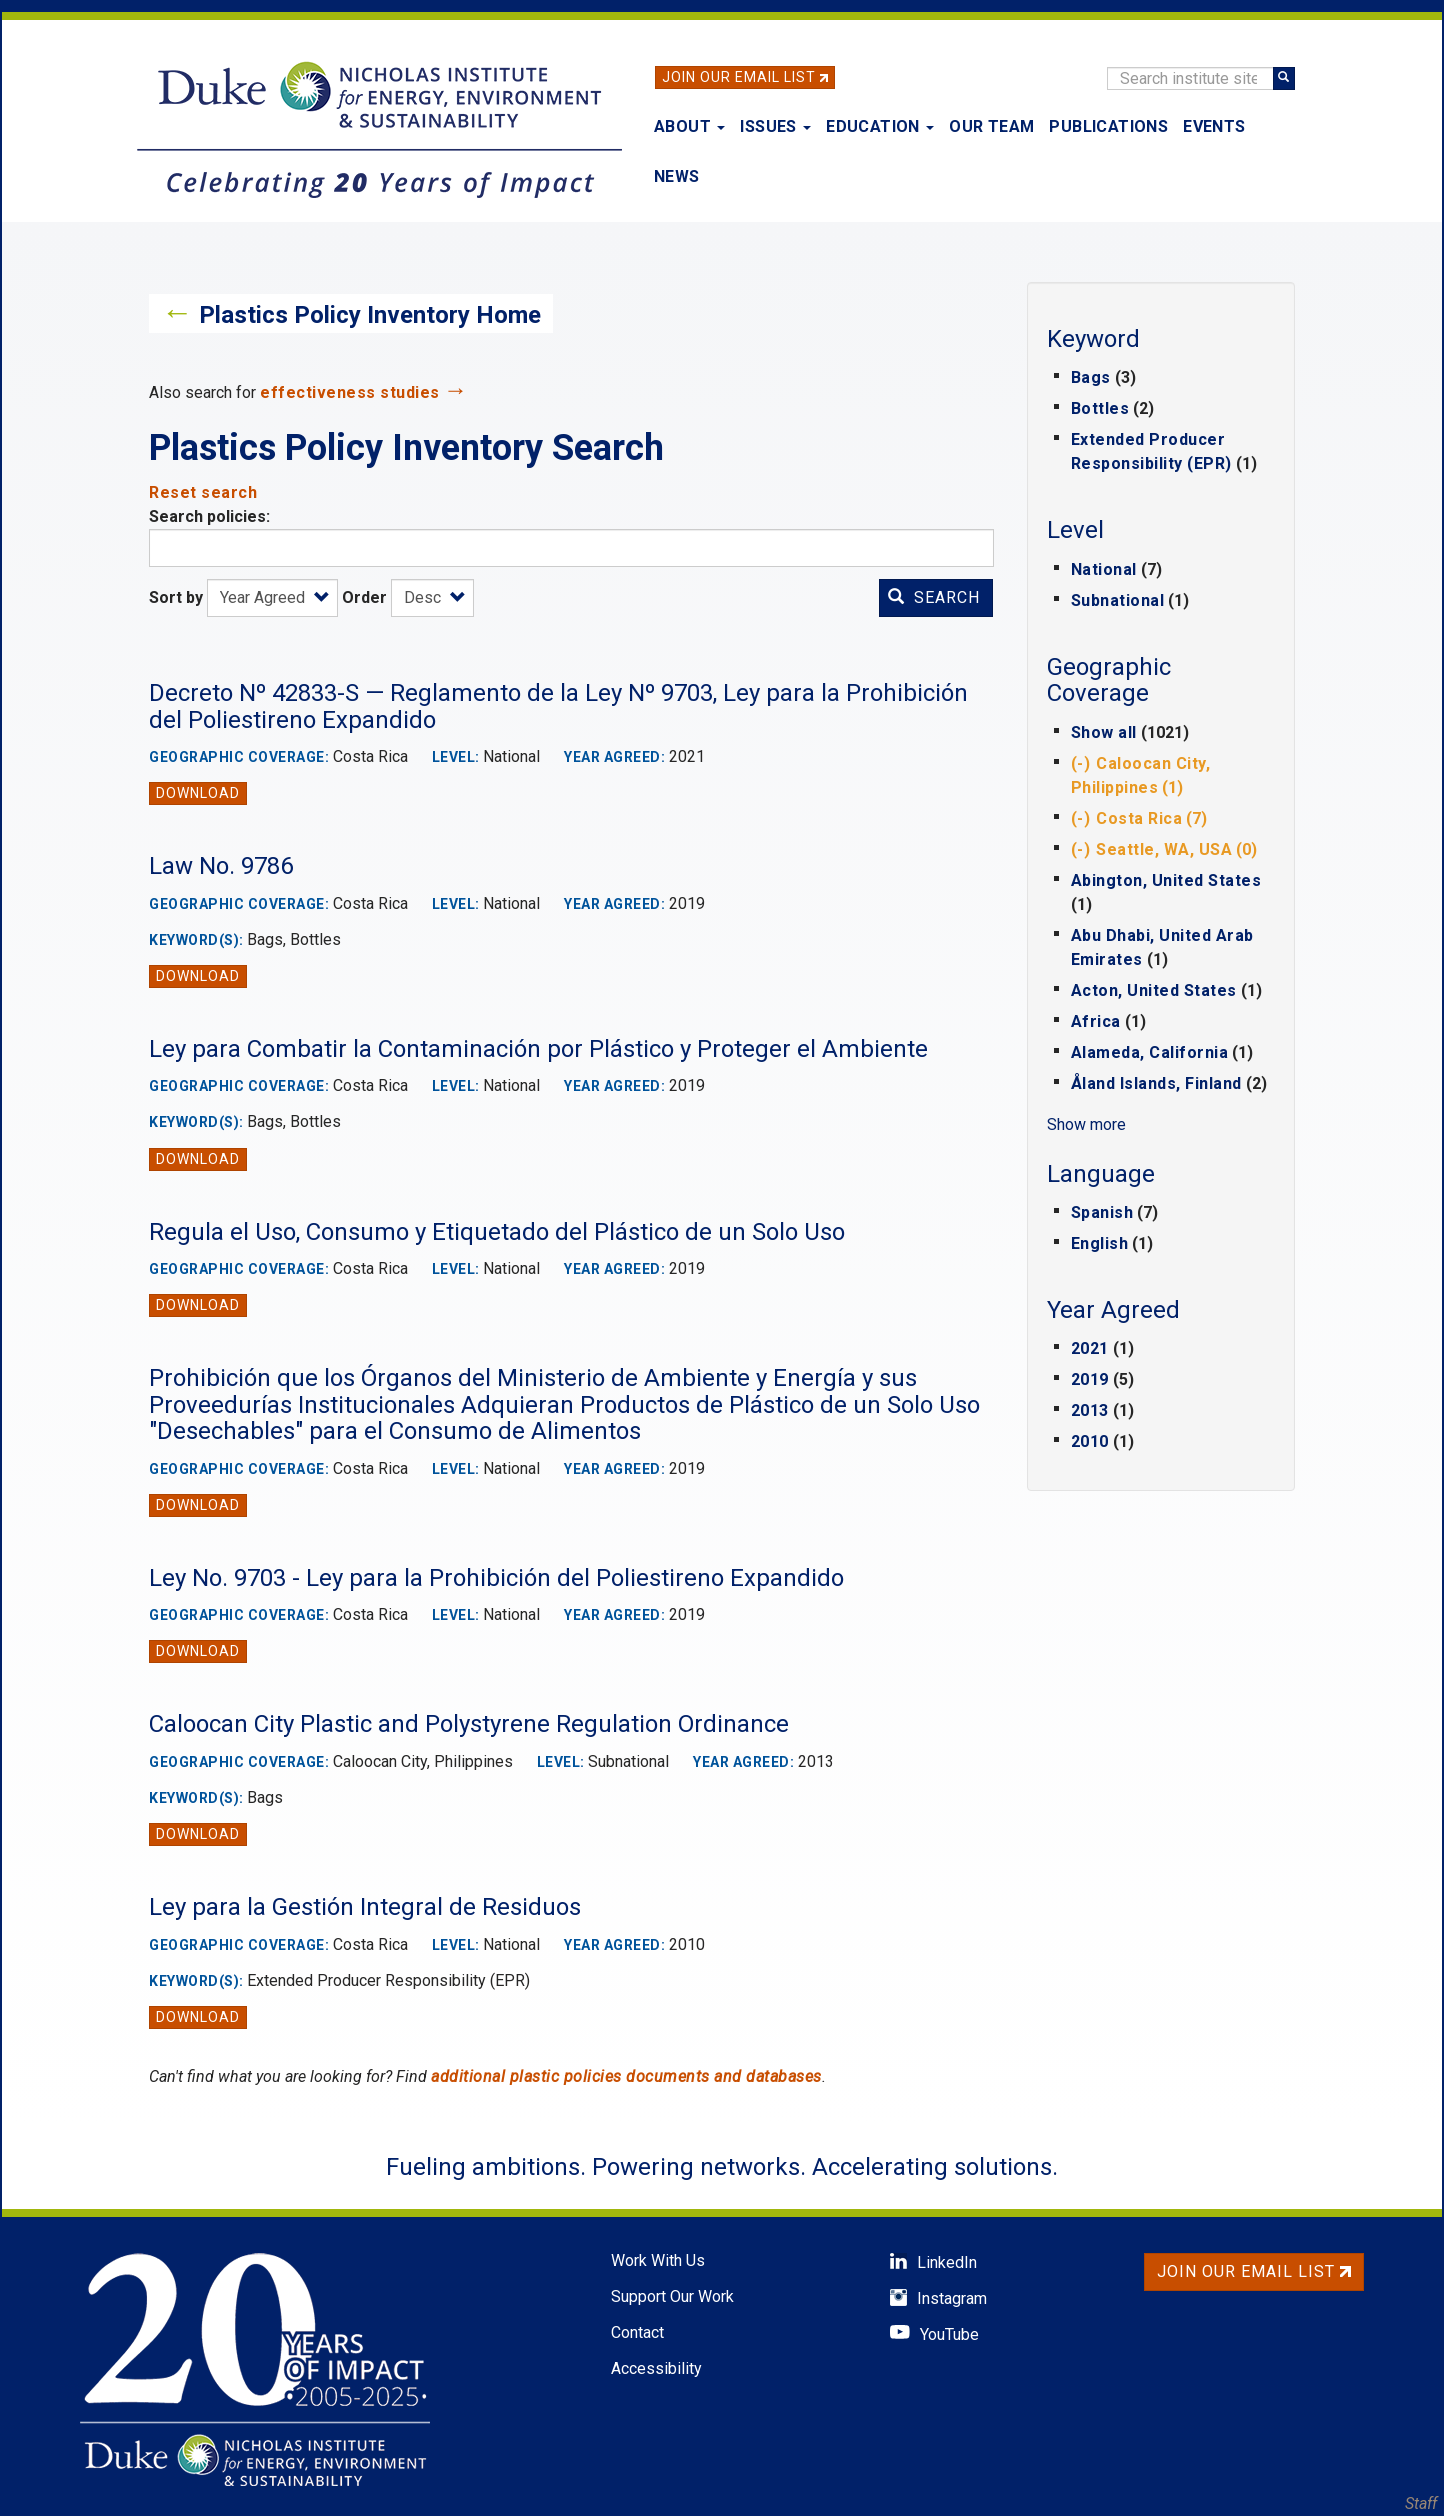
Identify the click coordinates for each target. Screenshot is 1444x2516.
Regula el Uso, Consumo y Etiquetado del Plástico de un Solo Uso (497, 1232)
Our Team (991, 126)
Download (198, 793)
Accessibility (656, 2368)
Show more (1086, 1124)
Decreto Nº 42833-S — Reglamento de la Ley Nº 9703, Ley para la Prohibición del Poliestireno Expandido (558, 706)
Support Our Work (672, 2296)
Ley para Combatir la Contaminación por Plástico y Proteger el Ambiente (538, 1049)
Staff (1421, 2503)
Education (880, 126)
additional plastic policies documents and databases (626, 2076)
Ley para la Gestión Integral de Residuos (365, 1907)
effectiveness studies (350, 392)
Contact (637, 2332)
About (689, 126)
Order (364, 597)
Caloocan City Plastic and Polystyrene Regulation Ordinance (469, 1724)
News (677, 176)
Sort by (176, 597)
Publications (1108, 126)
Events (1214, 126)
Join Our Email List (739, 77)
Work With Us (658, 2260)
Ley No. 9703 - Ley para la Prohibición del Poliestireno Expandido (496, 1578)
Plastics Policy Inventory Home (370, 315)
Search (934, 597)
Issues (775, 126)
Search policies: (209, 516)
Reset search (203, 492)
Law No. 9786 (221, 866)
